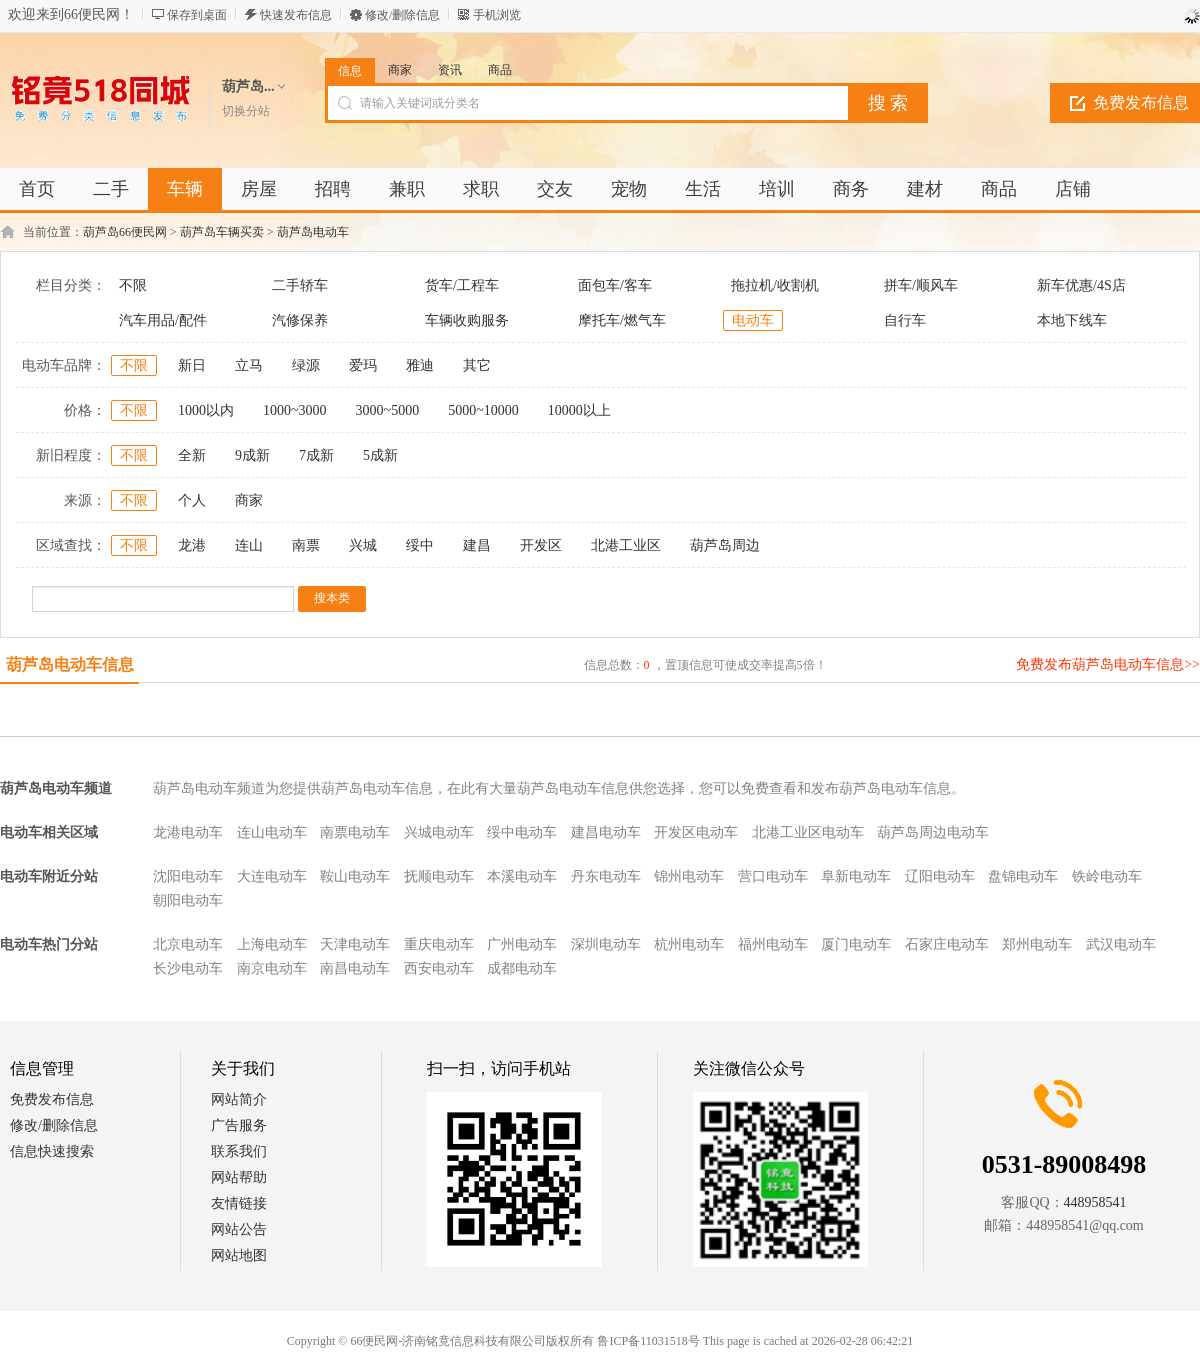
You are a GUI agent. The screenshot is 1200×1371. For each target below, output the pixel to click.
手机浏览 (497, 15)
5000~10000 (483, 410)
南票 (306, 545)
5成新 (380, 455)
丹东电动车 (606, 876)
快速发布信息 (296, 15)
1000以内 (206, 410)
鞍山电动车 (355, 876)
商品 (500, 70)
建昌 (477, 545)
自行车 (905, 320)
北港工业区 (626, 545)
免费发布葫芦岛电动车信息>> (1108, 664)
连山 (249, 545)
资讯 (450, 70)
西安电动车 (439, 968)
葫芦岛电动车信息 (70, 664)
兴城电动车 (439, 832)
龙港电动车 (188, 832)
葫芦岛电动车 (313, 232)
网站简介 (239, 1099)
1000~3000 (295, 410)
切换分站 (246, 111)
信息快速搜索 (52, 1151)
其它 (477, 365)
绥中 (420, 545)
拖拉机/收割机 (775, 285)
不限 (133, 285)
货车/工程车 (462, 285)
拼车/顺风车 (921, 285)
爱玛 (363, 365)
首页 (37, 189)
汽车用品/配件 (163, 320)
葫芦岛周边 (725, 545)
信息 (350, 71)
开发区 (541, 545)
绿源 (306, 365)
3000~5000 (388, 410)
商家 (400, 70)
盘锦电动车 (1023, 876)
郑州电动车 (1037, 944)
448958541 (1095, 1202)
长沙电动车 (188, 968)
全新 (192, 455)
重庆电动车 (439, 944)
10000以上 (579, 410)
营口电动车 (773, 876)
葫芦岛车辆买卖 (222, 232)
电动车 (753, 320)
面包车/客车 (615, 285)
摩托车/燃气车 (622, 320)
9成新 (252, 455)
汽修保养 (300, 320)
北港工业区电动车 (808, 832)
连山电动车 (272, 832)
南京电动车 (272, 968)
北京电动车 (188, 944)
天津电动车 (355, 944)
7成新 (316, 455)
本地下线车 (1072, 320)
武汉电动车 (1121, 944)
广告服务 (239, 1125)
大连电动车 (272, 876)
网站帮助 (239, 1177)
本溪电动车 (522, 876)
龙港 (192, 545)
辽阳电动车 (940, 876)
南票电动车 (355, 832)
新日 (192, 365)
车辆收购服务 (467, 320)
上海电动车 (272, 944)
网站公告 (239, 1229)
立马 (249, 365)
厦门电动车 (856, 944)
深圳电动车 (606, 944)
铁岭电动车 (1107, 876)
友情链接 (239, 1203)
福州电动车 (773, 944)
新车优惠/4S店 (1081, 285)
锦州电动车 (689, 876)
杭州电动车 (689, 944)
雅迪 (420, 365)
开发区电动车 (696, 832)
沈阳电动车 (188, 876)
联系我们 (239, 1151)
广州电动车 (522, 944)
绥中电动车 (522, 832)
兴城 (363, 545)
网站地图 (239, 1255)
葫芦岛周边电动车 (933, 832)
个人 (192, 500)
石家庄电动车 (947, 944)
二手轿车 (300, 285)
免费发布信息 (52, 1099)
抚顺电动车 (439, 876)
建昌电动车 (606, 832)
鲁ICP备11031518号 (648, 1341)
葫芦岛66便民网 (125, 232)
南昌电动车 (355, 968)
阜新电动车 (856, 876)
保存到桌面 (197, 15)
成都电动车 (522, 968)
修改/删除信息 (402, 15)
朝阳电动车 (188, 900)
